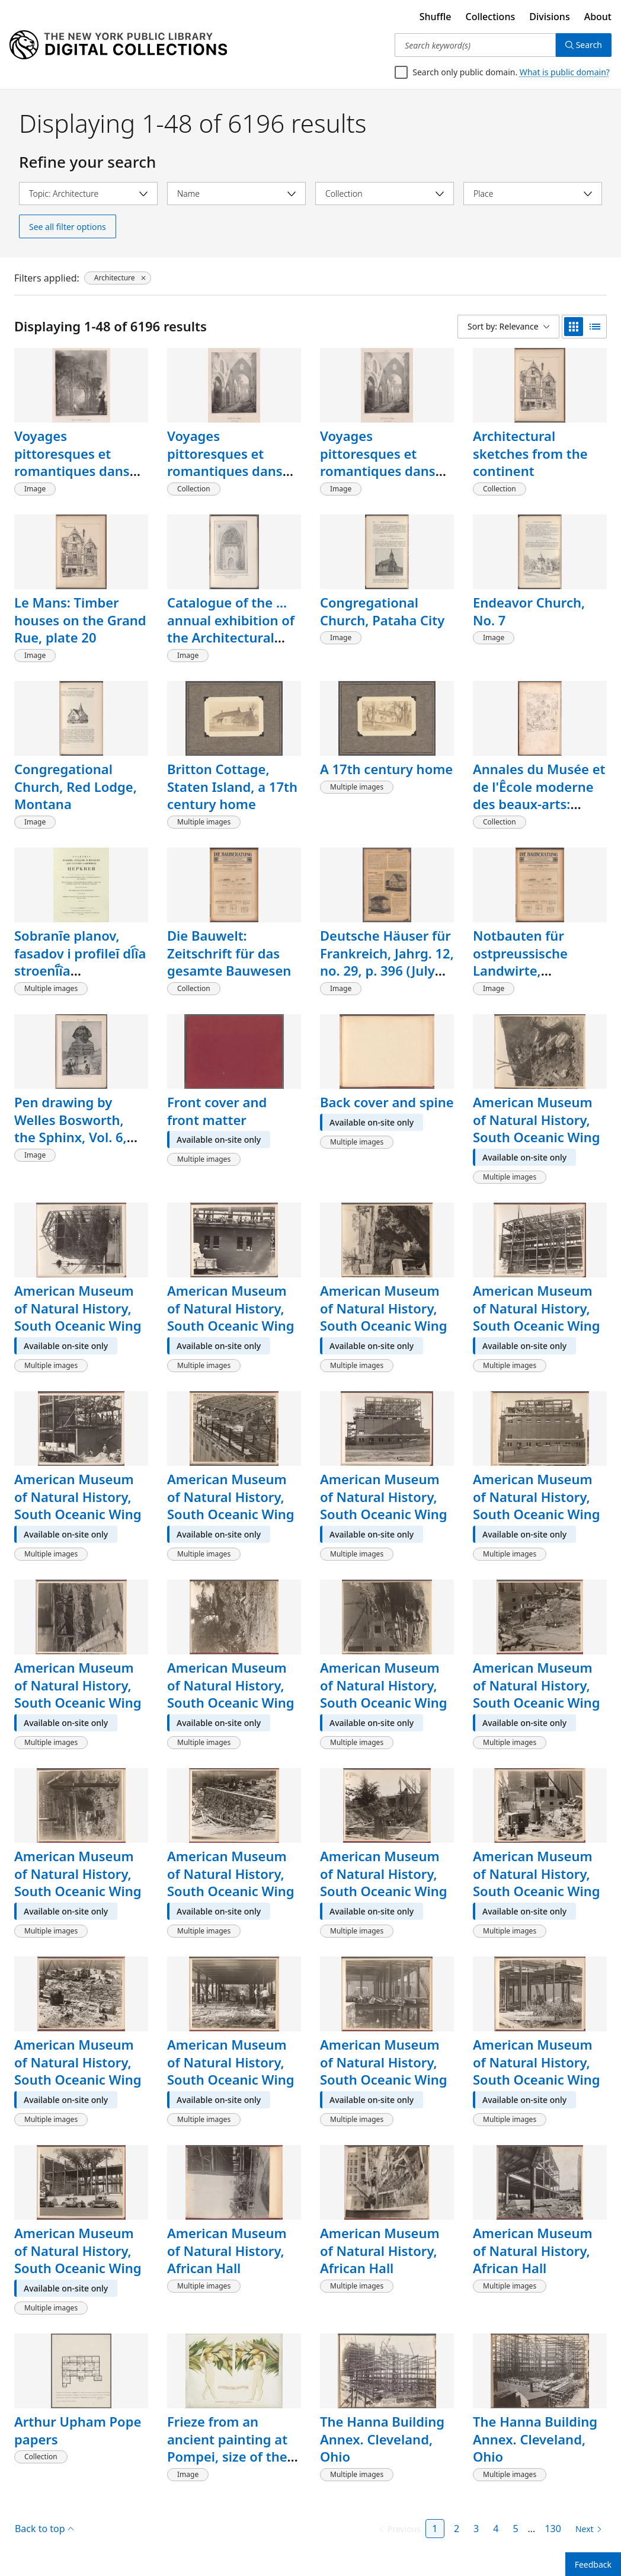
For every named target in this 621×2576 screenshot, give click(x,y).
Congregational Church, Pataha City (382, 611)
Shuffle (436, 16)
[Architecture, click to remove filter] (117, 278)
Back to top (44, 2528)
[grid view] (573, 326)
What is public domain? (565, 72)
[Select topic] (88, 193)
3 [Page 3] (476, 2528)
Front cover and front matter (217, 1111)
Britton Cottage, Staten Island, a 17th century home (232, 786)
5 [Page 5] (515, 2528)
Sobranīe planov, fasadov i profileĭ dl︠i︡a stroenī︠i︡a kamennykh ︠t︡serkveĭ (80, 961)
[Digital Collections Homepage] (118, 45)
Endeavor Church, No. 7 (529, 611)
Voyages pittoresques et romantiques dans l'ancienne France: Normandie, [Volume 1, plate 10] (386, 479)
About (598, 16)
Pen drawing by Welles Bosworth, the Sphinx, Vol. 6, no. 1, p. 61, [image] (75, 1128)
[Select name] (236, 193)
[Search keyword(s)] (475, 45)
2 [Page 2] (456, 2528)
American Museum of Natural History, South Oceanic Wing (536, 1119)
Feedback (593, 2564)
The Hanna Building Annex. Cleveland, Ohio (382, 2438)
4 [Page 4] (495, 2528)
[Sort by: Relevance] (508, 326)
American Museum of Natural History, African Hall (227, 2250)
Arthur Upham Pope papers (77, 2430)
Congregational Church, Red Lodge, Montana (75, 786)
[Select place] (532, 193)
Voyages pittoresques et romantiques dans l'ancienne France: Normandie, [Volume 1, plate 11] (80, 479)
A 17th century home (386, 769)
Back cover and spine (387, 1102)
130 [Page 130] (553, 2528)
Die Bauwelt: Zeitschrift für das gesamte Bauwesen (229, 952)
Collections (491, 16)
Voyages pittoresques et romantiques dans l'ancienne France (225, 462)
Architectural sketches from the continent (530, 453)
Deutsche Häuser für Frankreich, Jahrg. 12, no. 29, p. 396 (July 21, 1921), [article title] (387, 970)
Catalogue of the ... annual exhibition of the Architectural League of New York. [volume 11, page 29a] (232, 646)
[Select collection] (384, 193)
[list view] (594, 326)
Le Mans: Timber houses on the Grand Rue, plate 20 (80, 619)
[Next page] (586, 2529)
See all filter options (67, 226)
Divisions (549, 16)
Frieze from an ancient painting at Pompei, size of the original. (227, 2447)
